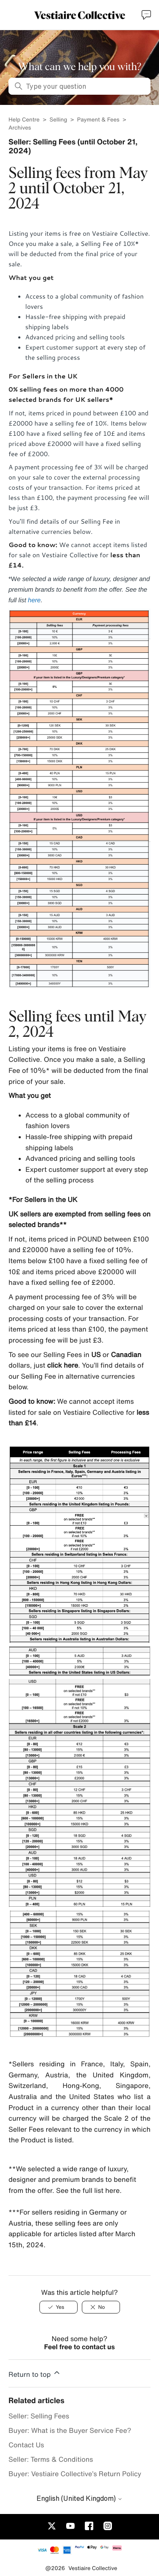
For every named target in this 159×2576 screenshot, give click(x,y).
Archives (19, 127)
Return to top (34, 2373)
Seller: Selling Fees (38, 2415)
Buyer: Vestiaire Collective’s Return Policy (74, 2473)
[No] (101, 2307)
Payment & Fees (98, 119)
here (34, 600)
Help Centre (24, 119)
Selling (58, 119)
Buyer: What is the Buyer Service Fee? (69, 2430)
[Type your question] (79, 86)
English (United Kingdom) (79, 2498)
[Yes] (58, 2307)
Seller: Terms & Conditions (50, 2459)
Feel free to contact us (79, 2346)
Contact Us (26, 2444)
